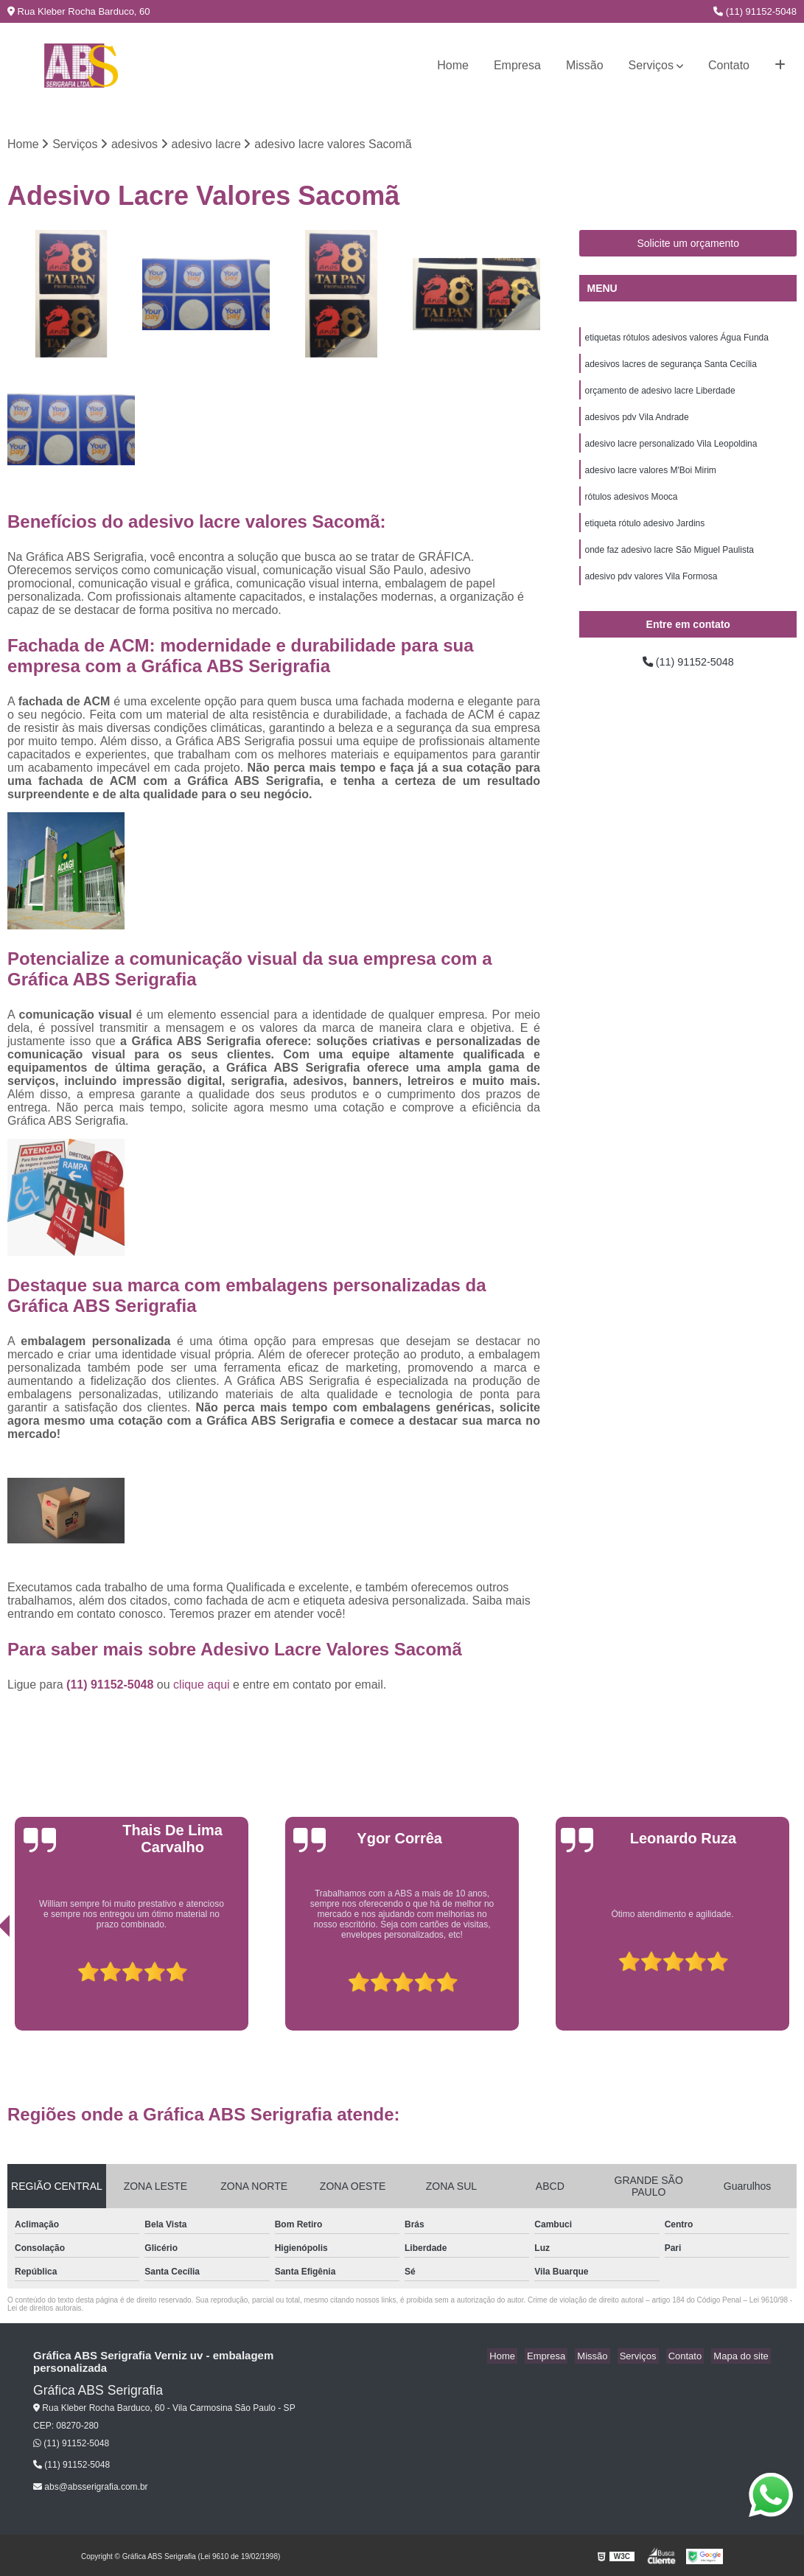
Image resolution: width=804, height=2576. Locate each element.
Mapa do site (743, 2357)
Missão (585, 65)
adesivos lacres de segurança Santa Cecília (670, 368)
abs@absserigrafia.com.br (90, 2488)
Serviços (651, 65)
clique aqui (201, 1686)
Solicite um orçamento (688, 245)
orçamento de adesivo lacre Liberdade (659, 396)
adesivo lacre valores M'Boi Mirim (650, 480)
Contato (728, 65)
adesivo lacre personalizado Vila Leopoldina (670, 452)
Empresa (517, 65)
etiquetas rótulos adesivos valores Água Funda (676, 340)
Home (453, 65)
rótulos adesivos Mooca (630, 508)
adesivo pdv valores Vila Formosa (650, 592)
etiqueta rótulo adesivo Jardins (644, 536)
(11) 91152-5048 (755, 11)
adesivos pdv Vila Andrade (636, 424)
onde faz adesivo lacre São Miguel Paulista (668, 564)
